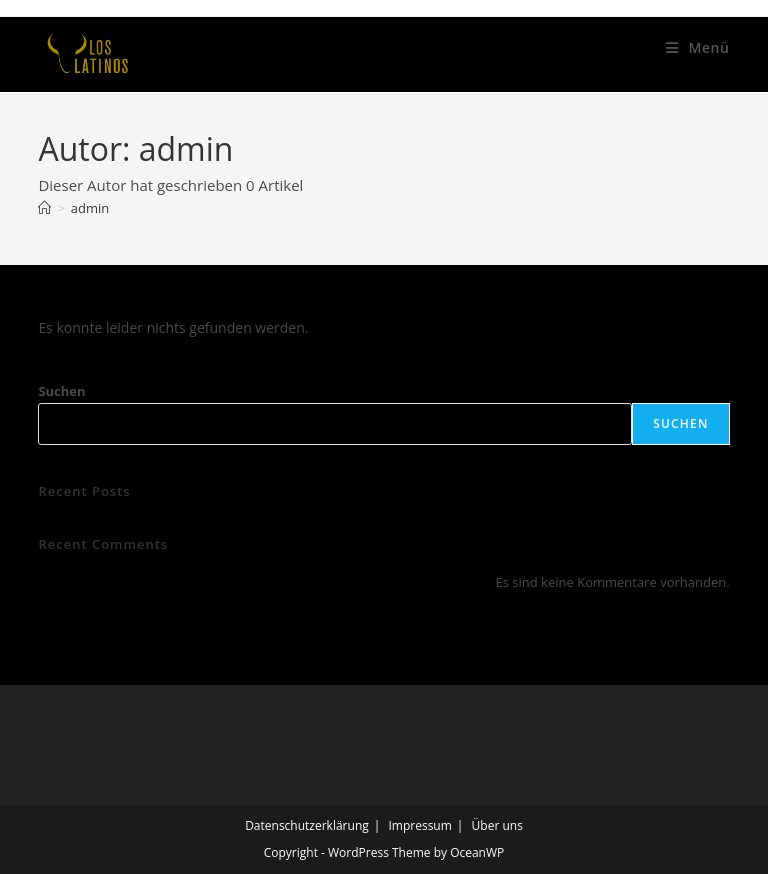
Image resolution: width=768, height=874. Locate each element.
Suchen (61, 391)
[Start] (44, 208)
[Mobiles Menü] (698, 47)
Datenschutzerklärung (307, 825)
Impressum (419, 825)
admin (90, 208)
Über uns (497, 825)
